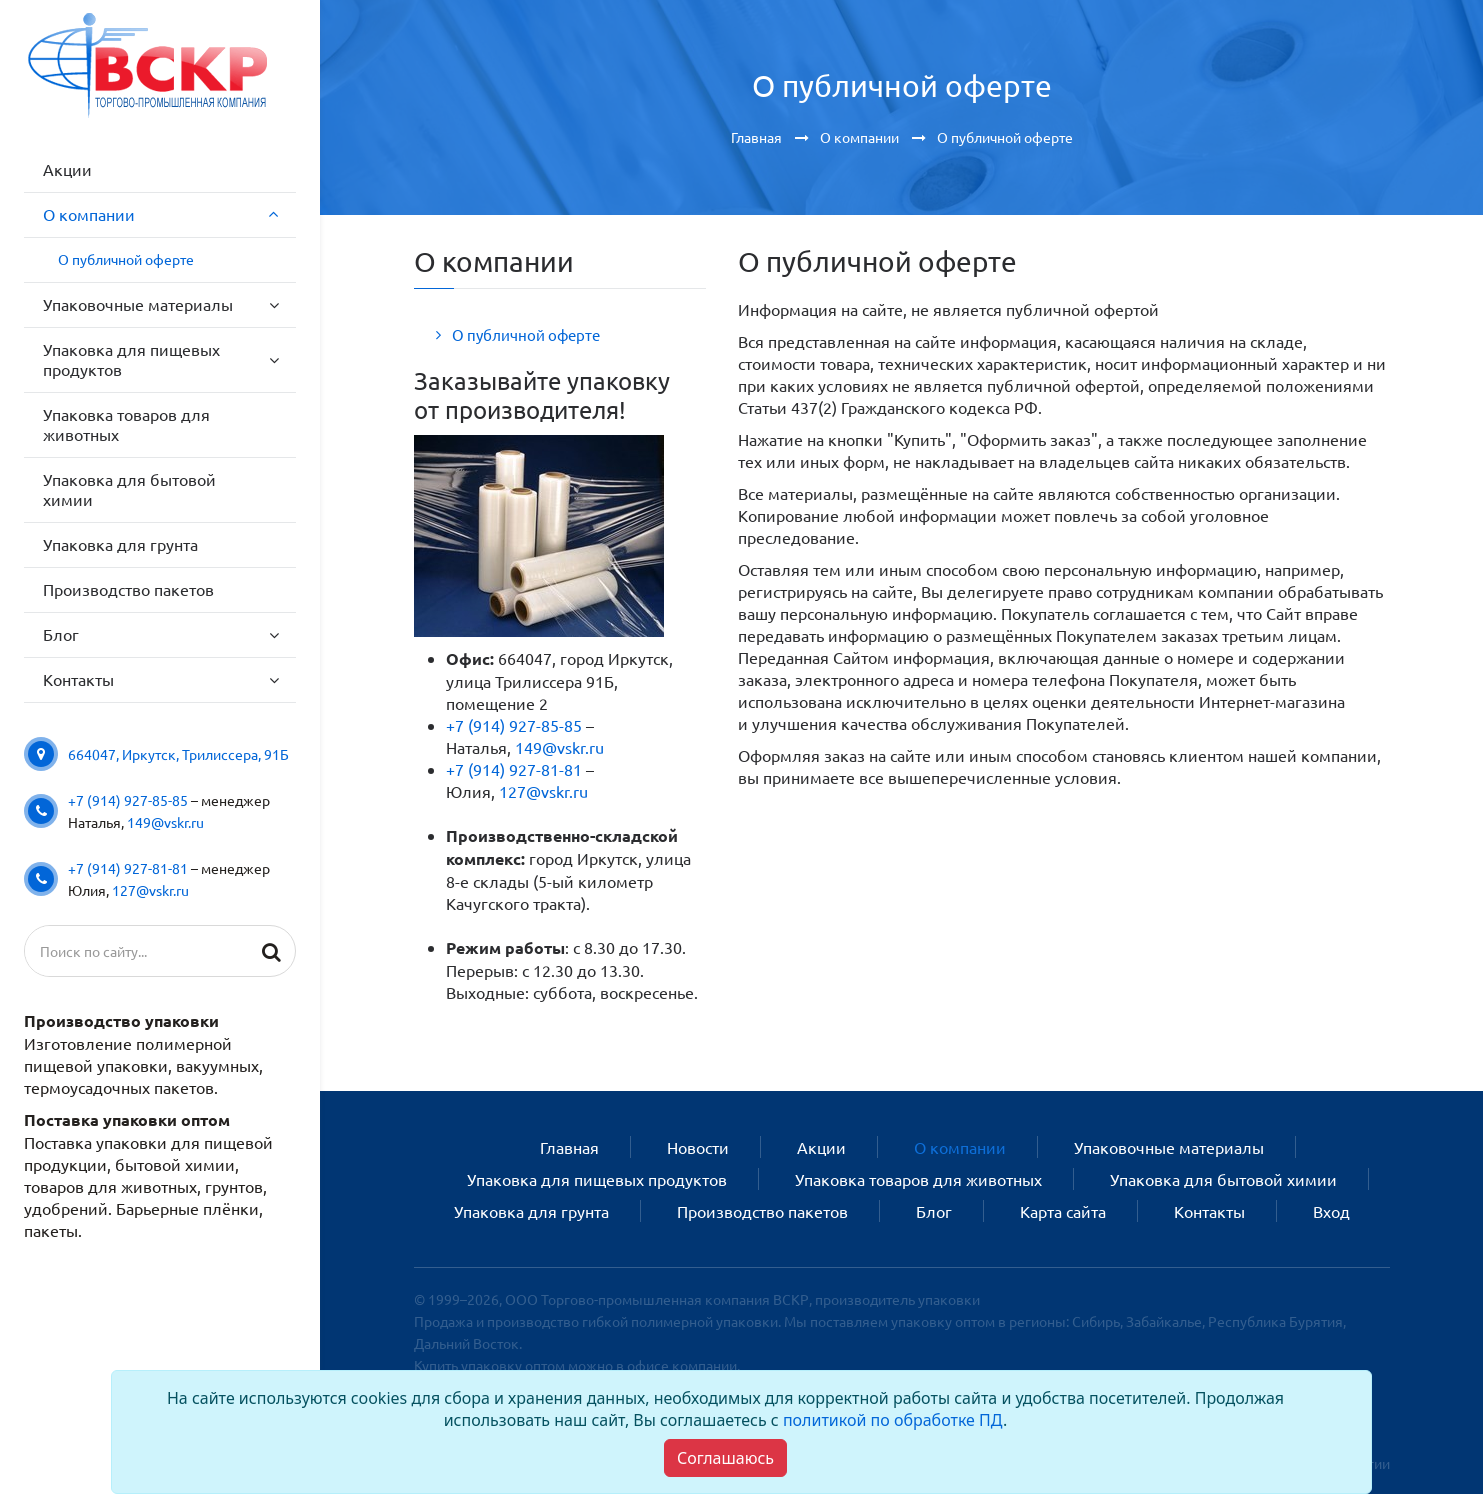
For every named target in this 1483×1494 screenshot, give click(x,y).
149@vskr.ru (165, 822)
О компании (960, 1147)
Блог (934, 1211)
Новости (698, 1147)
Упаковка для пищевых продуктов (597, 1179)
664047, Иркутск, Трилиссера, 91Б (178, 754)
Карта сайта (1063, 1211)
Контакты (1209, 1211)
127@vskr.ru (150, 890)
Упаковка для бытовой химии (1223, 1179)
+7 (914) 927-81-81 (128, 868)
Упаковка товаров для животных (918, 1179)
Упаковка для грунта (531, 1211)
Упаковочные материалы (1169, 1147)
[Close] (725, 1458)
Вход (1331, 1211)
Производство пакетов (762, 1211)
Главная (569, 1147)
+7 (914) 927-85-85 (128, 800)
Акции (821, 1147)
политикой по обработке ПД (893, 1420)
